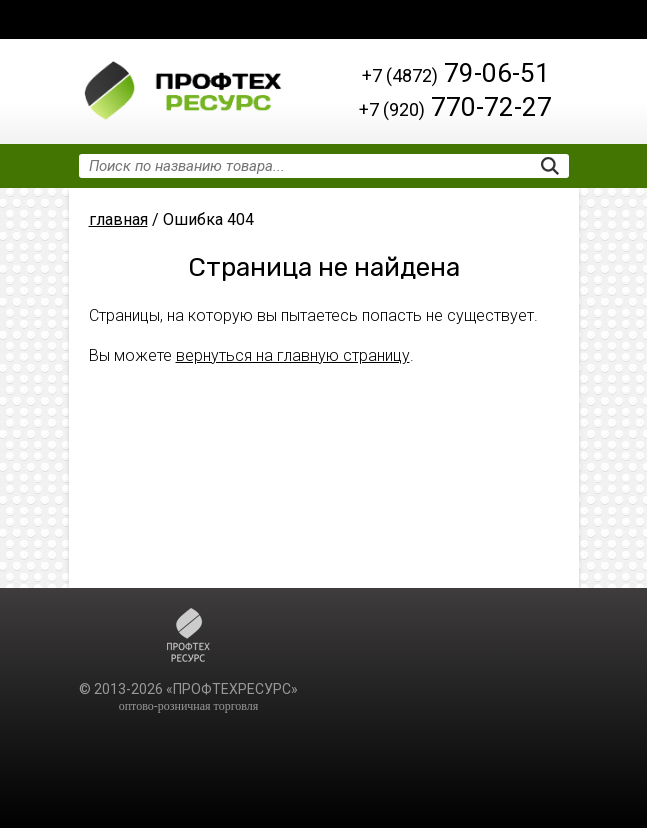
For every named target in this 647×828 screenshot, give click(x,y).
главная (118, 219)
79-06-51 (456, 73)
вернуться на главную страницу (293, 355)
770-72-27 (455, 107)
